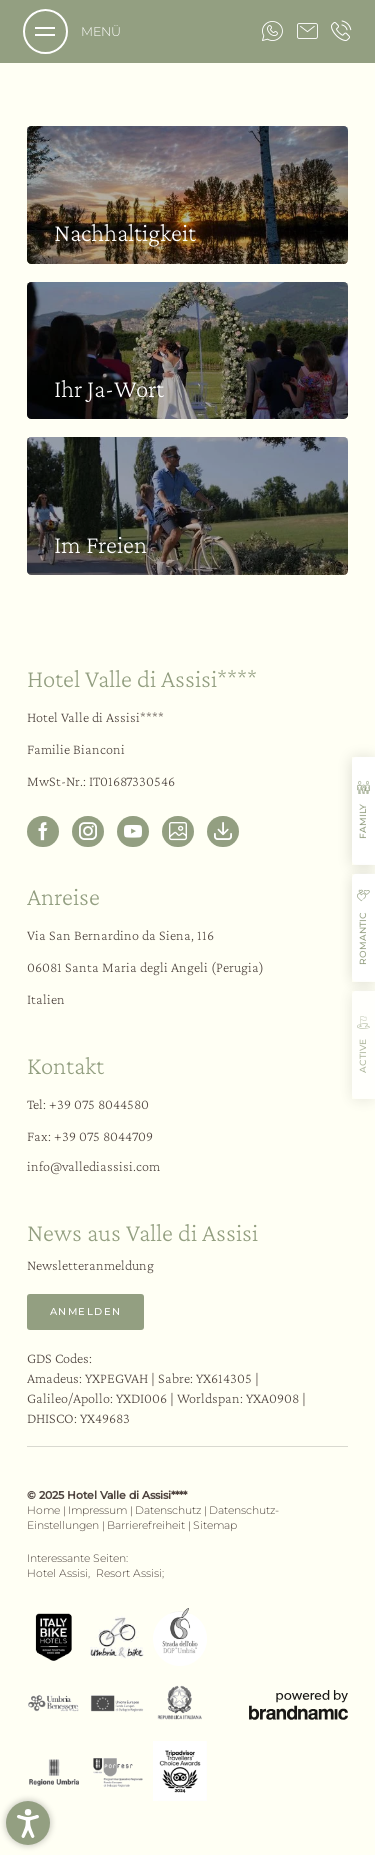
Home (45, 1510)
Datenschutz (169, 1510)
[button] (28, 1823)
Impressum (99, 1510)
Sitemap (215, 1525)
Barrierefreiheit (147, 1525)
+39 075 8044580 (99, 1104)
